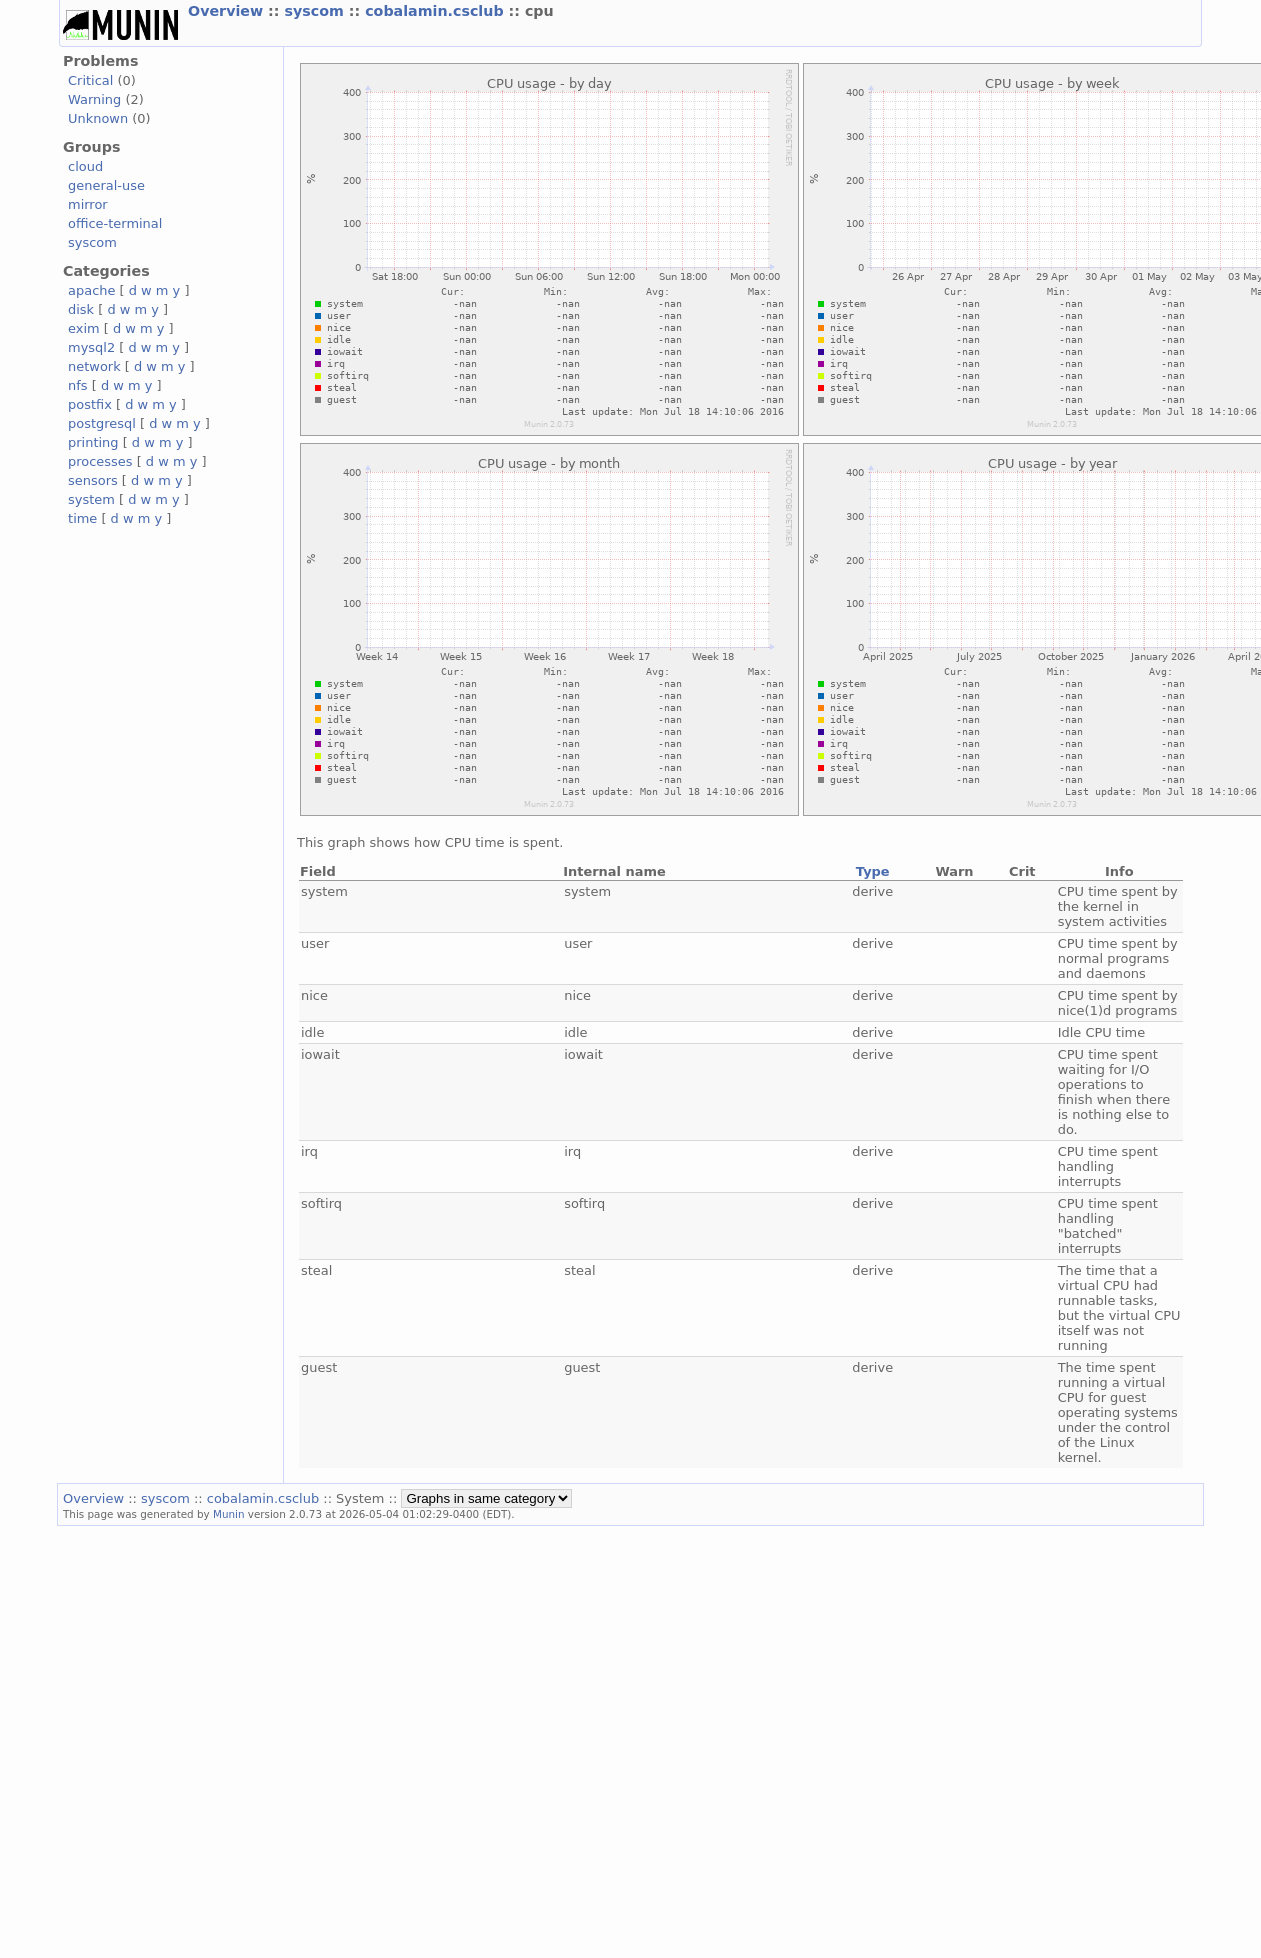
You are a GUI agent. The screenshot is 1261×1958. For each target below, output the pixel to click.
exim (84, 328)
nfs (78, 385)
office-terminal (115, 223)
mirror (88, 204)
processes (100, 461)
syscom (316, 11)
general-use (106, 185)
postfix (90, 404)
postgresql (102, 423)
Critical (90, 80)
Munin (229, 1514)
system (91, 499)
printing (93, 442)
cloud (85, 166)
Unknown (98, 118)
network (94, 366)
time (82, 518)
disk (81, 309)
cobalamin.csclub (436, 11)
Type (873, 871)
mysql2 (91, 347)
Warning (94, 99)
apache (91, 290)
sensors (93, 480)
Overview (228, 11)
